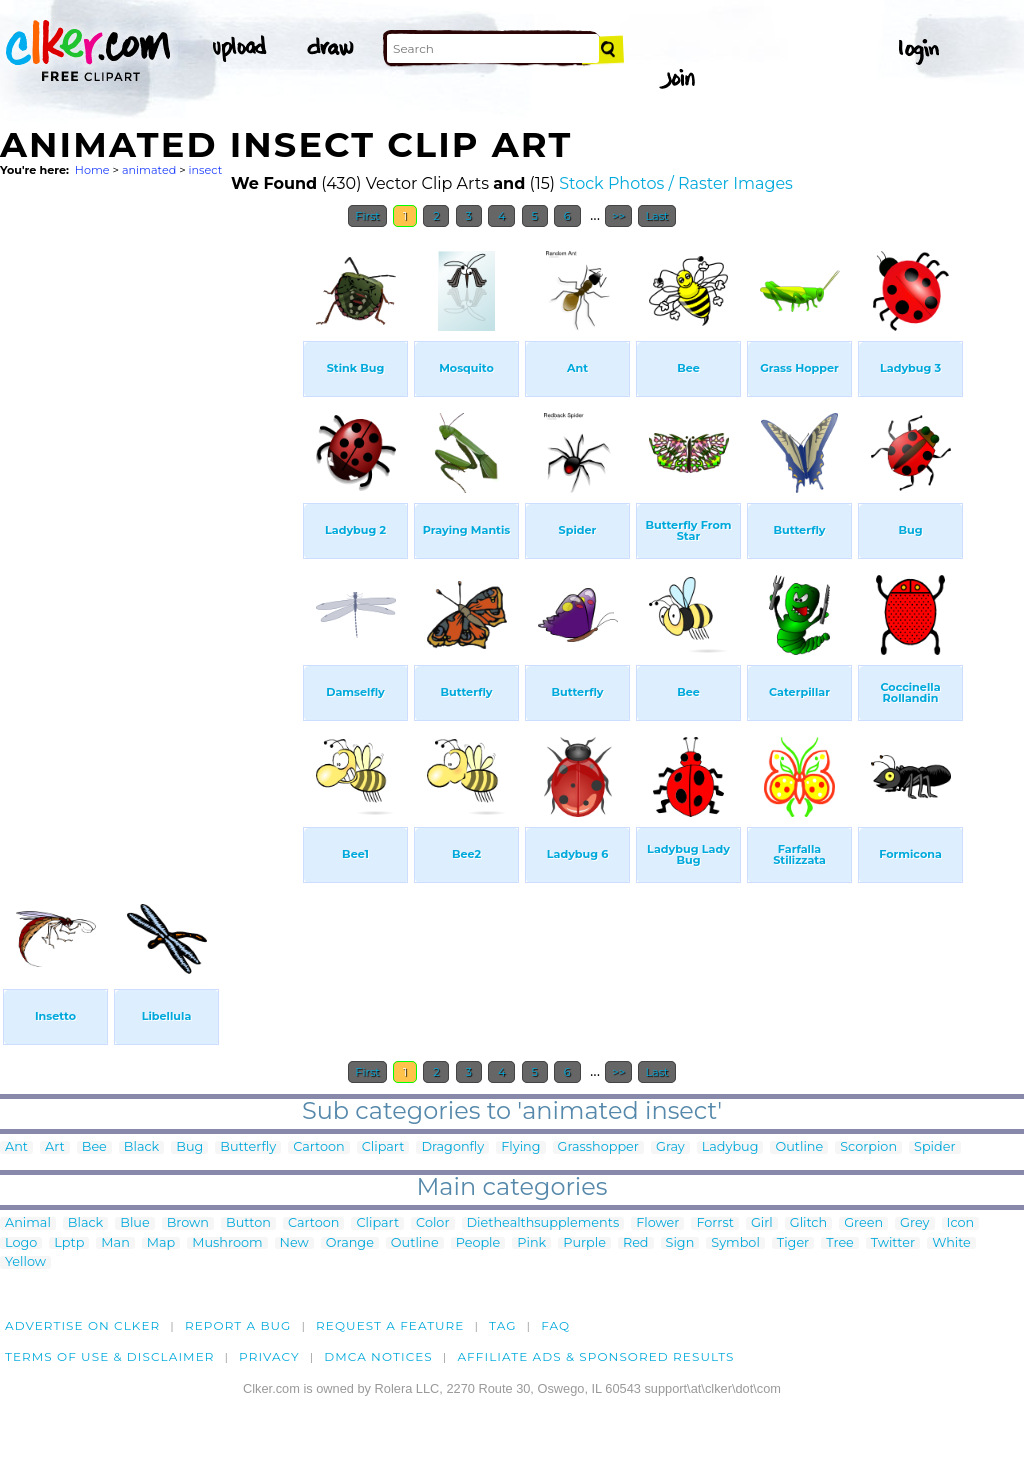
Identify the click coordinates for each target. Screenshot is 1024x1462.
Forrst (714, 1223)
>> (618, 216)
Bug (189, 1147)
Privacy (269, 1356)
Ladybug (730, 1147)
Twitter (893, 1243)
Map (161, 1243)
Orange (350, 1243)
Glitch (808, 1223)
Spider (935, 1147)
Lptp (69, 1243)
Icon (961, 1223)
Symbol (735, 1243)
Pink (531, 1243)
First (367, 216)
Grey (914, 1223)
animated (149, 170)
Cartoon (319, 1147)
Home (92, 170)
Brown (188, 1223)
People (478, 1243)
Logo (21, 1243)
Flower (657, 1223)
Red (636, 1243)
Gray (670, 1147)
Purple (584, 1243)
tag (502, 1325)
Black (141, 1147)
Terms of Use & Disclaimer (110, 1356)
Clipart (383, 1147)
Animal (28, 1223)
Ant (16, 1147)
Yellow (25, 1262)
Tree (840, 1243)
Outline (799, 1147)
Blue (134, 1223)
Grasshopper (598, 1147)
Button (248, 1223)
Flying (520, 1147)
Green (863, 1223)
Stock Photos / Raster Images (676, 183)
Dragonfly (452, 1147)
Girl (762, 1223)
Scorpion (868, 1147)
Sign (680, 1243)
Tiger (793, 1243)
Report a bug (238, 1325)
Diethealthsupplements (543, 1223)
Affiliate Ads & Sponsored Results (595, 1356)
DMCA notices (378, 1356)
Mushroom (227, 1243)
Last (656, 216)
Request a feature (390, 1325)
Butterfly (248, 1147)
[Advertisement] (150, 538)
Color (432, 1223)
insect (206, 170)
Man (115, 1243)
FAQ (555, 1325)
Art (55, 1147)
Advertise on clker (82, 1325)
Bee (94, 1147)
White (951, 1243)
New (294, 1243)
